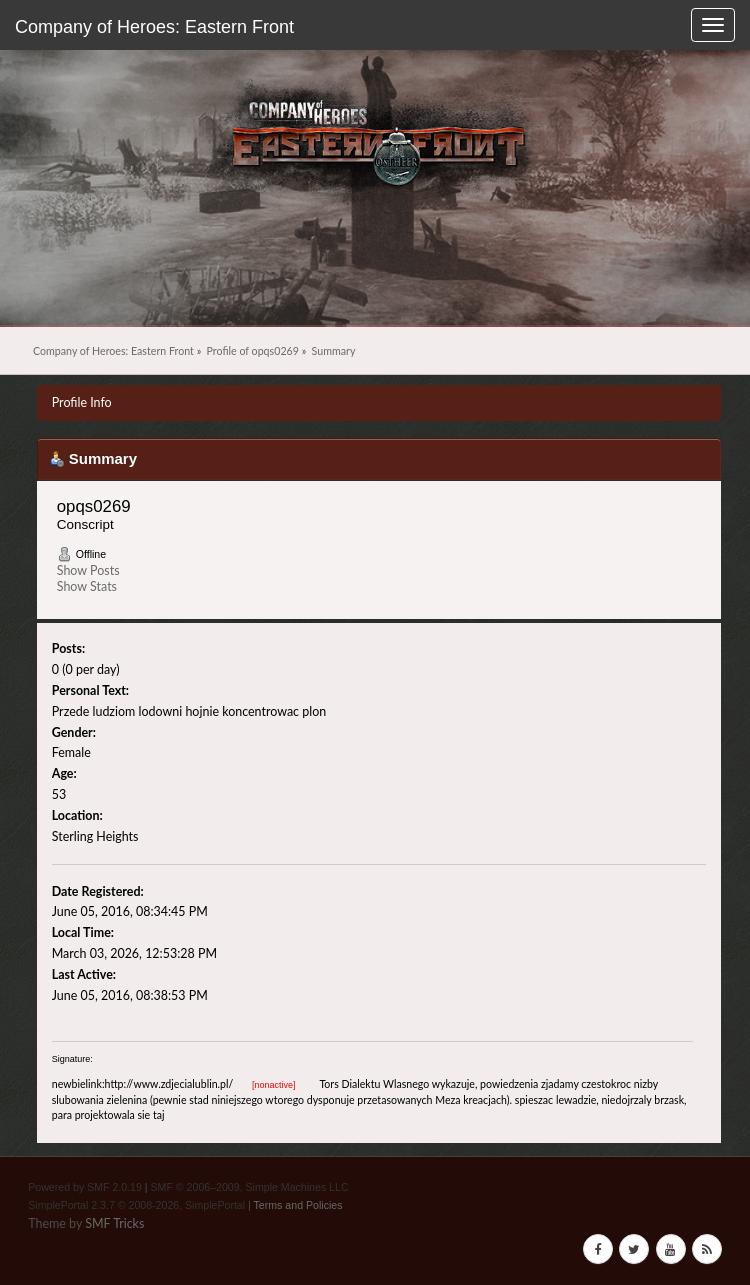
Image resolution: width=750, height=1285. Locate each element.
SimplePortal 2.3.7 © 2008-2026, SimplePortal (136, 1205)
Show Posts (88, 570)
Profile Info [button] (82, 402)
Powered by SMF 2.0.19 (85, 1187)
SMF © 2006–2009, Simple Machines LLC (250, 1187)
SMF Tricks (114, 1223)
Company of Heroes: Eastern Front (154, 27)
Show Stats (87, 586)
